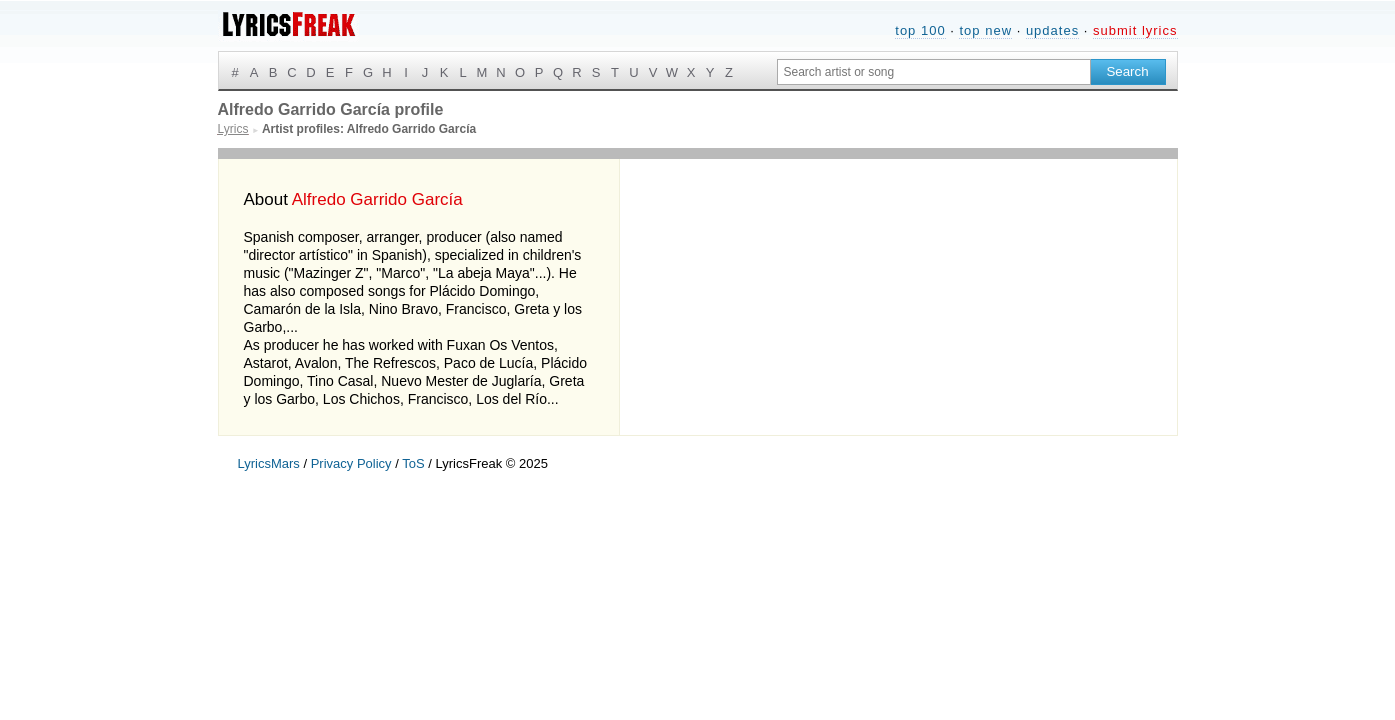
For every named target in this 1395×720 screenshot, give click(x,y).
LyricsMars (269, 463)
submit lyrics (1135, 30)
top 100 (920, 30)
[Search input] (934, 72)
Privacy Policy (351, 463)
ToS (413, 463)
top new (985, 30)
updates (1052, 30)
